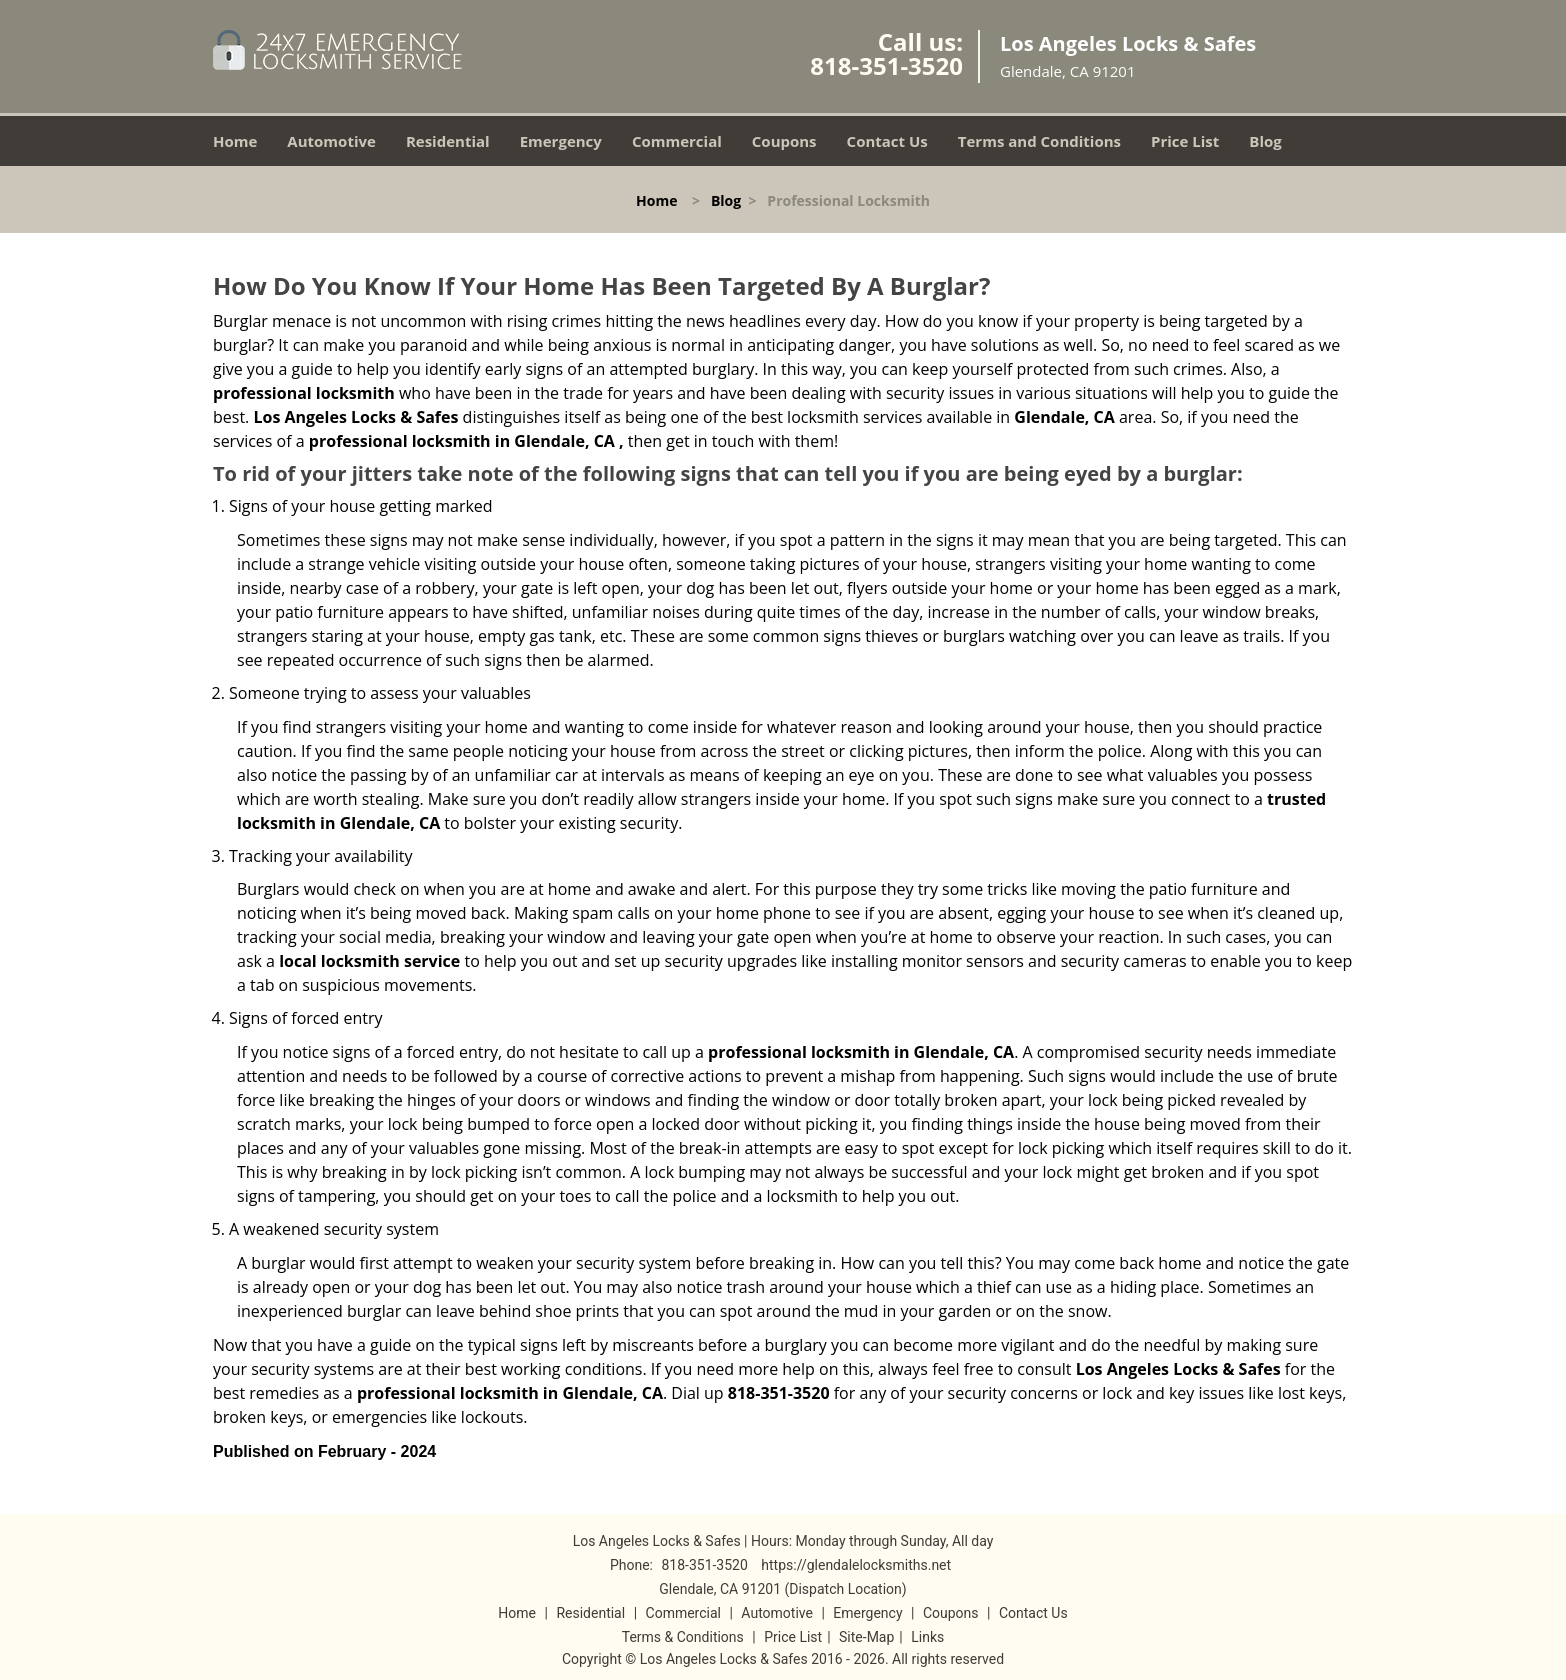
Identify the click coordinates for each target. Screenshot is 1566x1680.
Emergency (561, 141)
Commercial (677, 141)
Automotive (331, 141)
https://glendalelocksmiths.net (856, 1565)
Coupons (784, 141)
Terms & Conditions (683, 1637)
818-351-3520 (886, 65)
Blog (1265, 141)
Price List (1185, 141)
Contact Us (887, 141)
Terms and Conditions (1039, 141)
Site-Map (866, 1637)
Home (235, 141)
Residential (448, 141)
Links (927, 1637)
